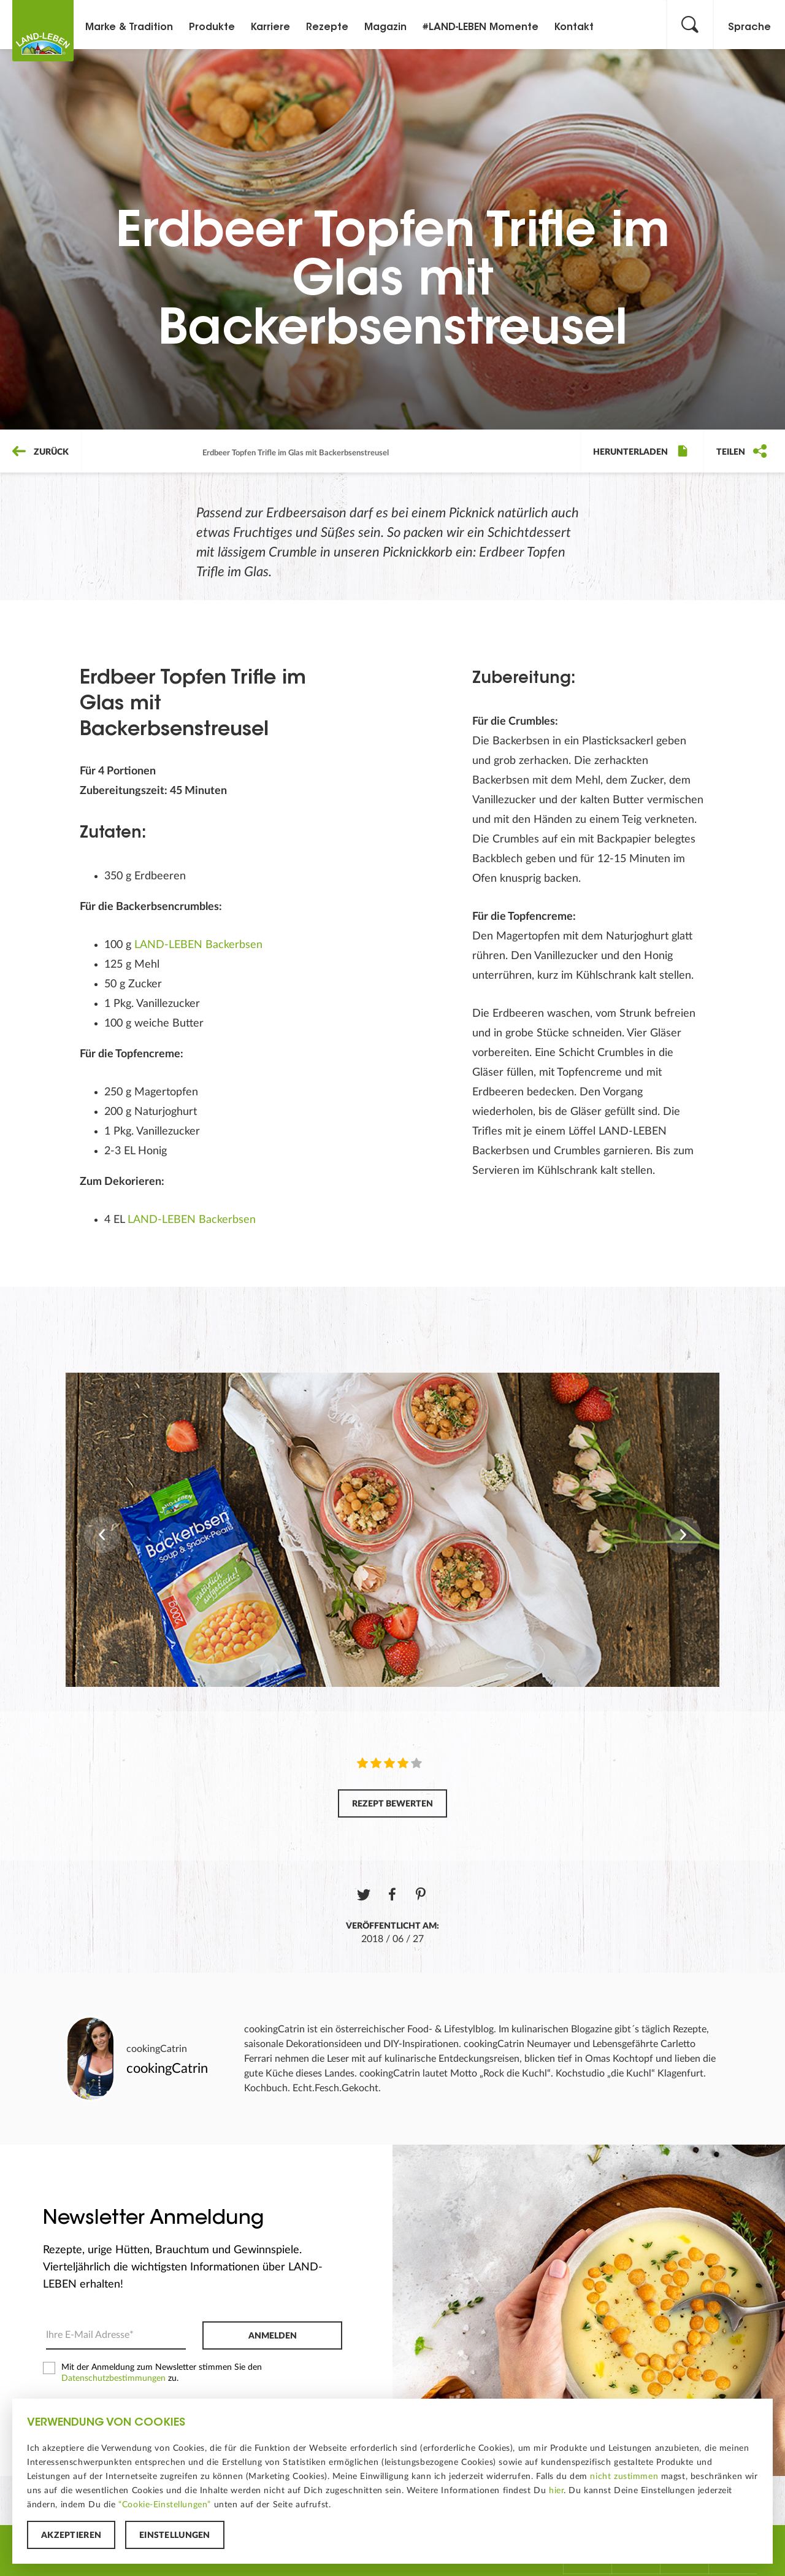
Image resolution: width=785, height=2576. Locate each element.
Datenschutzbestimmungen (113, 2378)
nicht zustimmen (624, 2476)
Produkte (212, 28)
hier (556, 2490)
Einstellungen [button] (174, 2535)
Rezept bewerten (392, 1804)
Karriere (270, 28)
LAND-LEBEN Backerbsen (198, 945)
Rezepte (327, 28)
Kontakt (574, 28)
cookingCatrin (156, 2049)
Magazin (385, 28)
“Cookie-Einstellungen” (164, 2505)
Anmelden (272, 2336)
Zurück (40, 452)
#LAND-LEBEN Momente (480, 28)
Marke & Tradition (129, 28)
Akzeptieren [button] (71, 2535)
